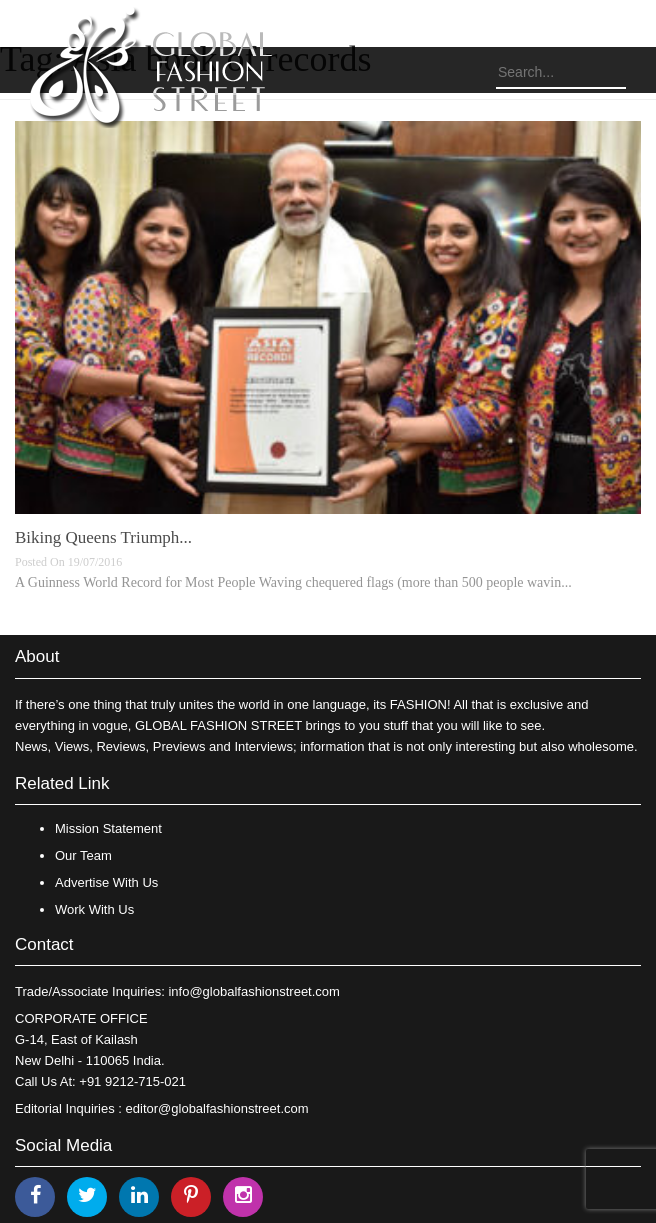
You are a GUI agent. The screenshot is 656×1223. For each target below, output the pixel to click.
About (37, 656)
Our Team (83, 855)
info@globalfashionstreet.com (253, 991)
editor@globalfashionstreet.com (217, 1108)
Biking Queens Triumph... (103, 537)
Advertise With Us (106, 882)
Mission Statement (108, 828)
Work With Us (94, 909)
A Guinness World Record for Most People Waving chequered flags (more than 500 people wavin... (293, 582)
